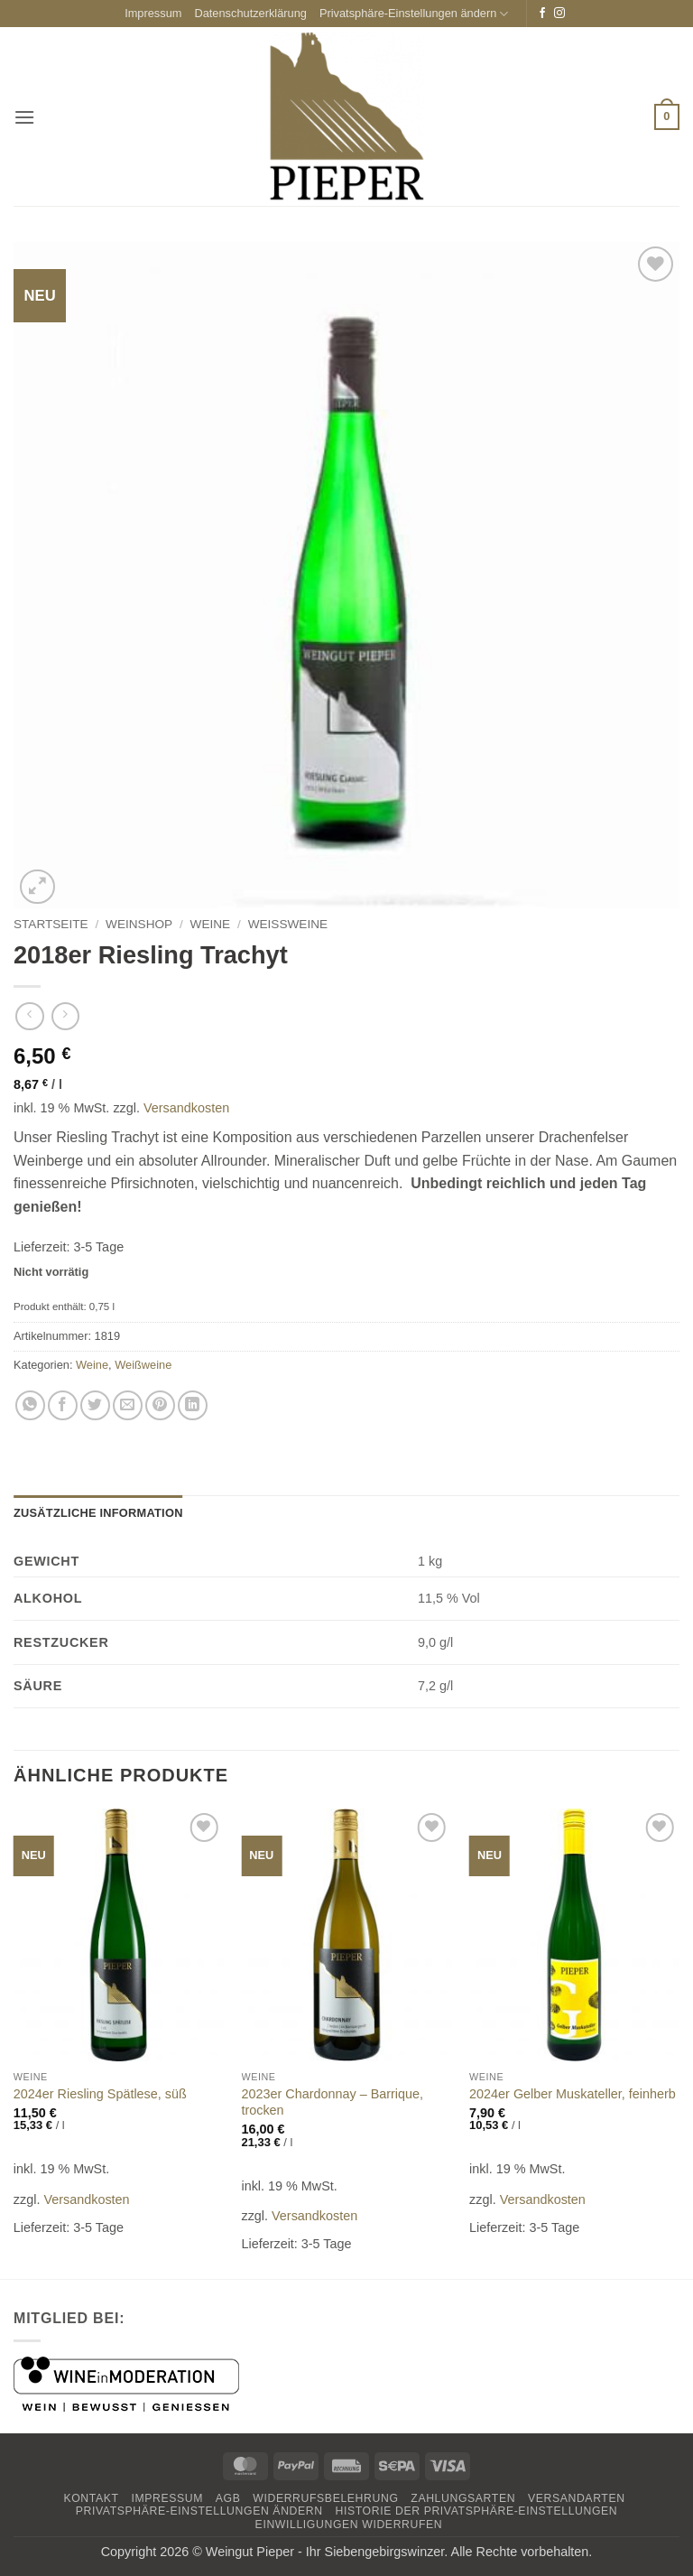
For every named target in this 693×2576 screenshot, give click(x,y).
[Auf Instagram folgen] (559, 13)
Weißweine (288, 924)
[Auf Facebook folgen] (542, 13)
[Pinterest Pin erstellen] (160, 1405)
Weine (210, 924)
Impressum (153, 13)
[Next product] (29, 1016)
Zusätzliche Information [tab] (98, 1513)
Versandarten (576, 2498)
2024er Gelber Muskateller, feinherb (572, 2094)
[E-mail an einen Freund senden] (128, 1405)
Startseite (51, 924)
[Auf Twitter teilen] (95, 1405)
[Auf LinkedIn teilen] (193, 1405)
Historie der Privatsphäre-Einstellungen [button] (477, 2511)
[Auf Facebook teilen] (63, 1405)
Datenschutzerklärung (250, 13)
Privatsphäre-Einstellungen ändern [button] (414, 14)
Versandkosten (186, 1108)
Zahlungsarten (463, 2498)
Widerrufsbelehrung (325, 2498)
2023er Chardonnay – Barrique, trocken (332, 2102)
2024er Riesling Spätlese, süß (100, 2094)
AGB (228, 2498)
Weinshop (139, 924)
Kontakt (90, 2498)
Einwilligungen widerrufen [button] (349, 2524)
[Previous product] (65, 1016)
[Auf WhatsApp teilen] (30, 1405)
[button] (24, 117)
